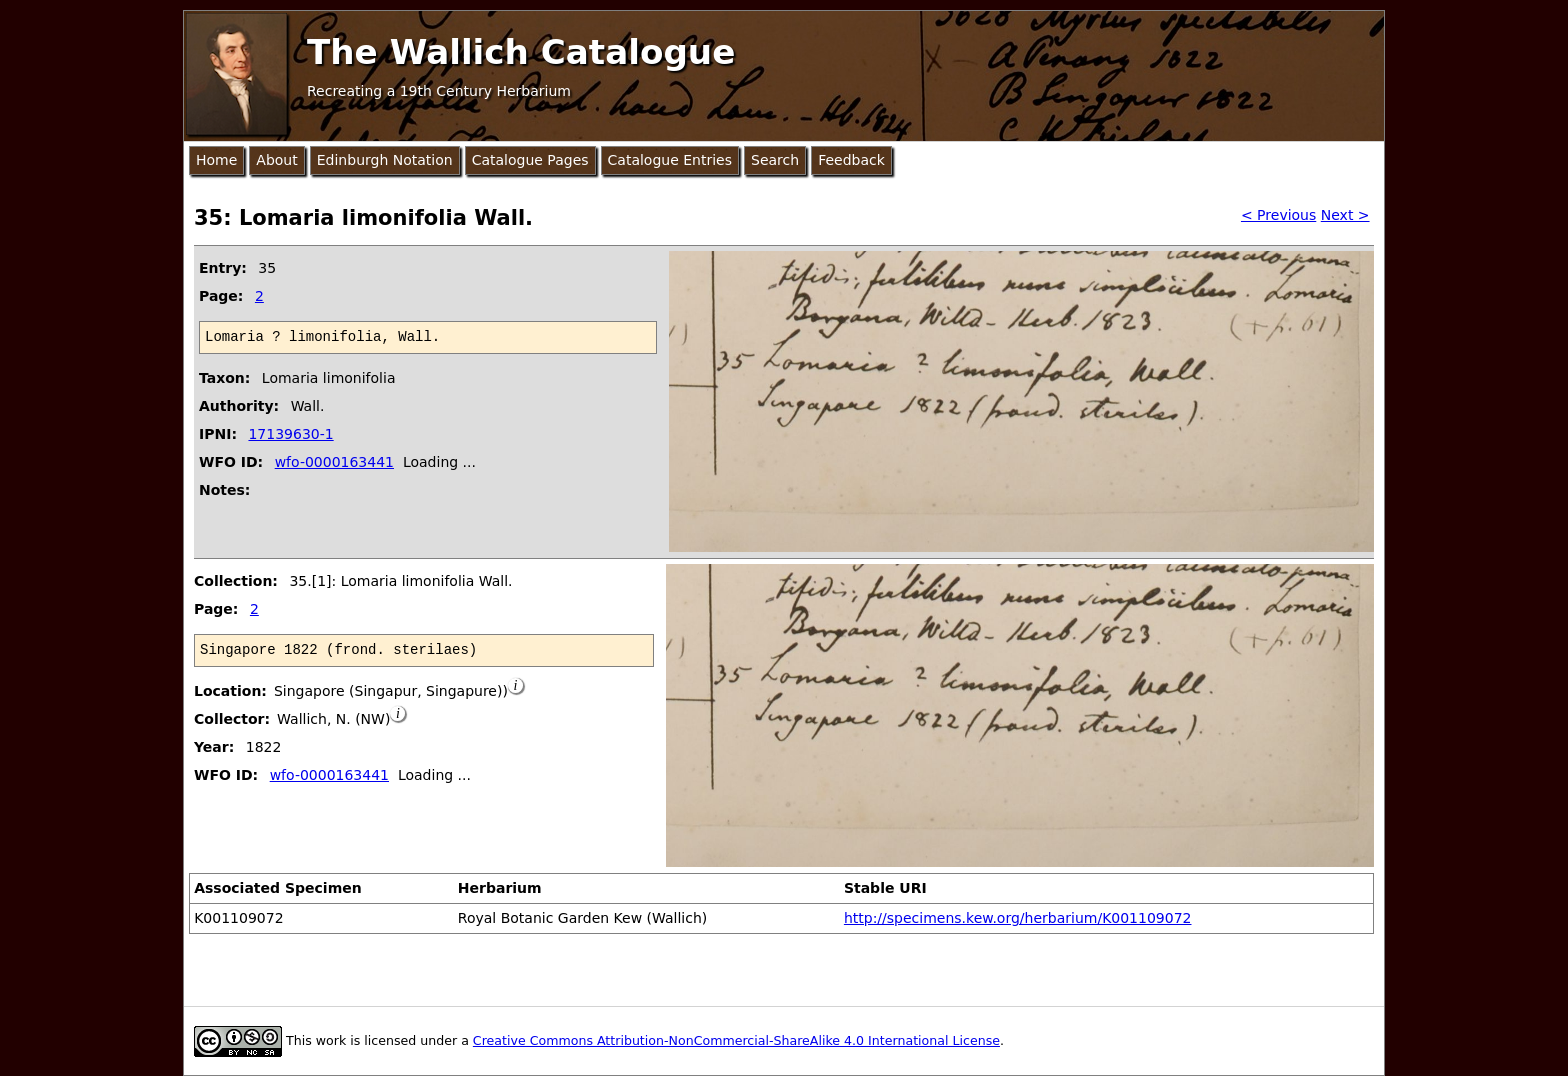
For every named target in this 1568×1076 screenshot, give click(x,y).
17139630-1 (290, 434)
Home (216, 160)
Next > (1345, 215)
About (276, 160)
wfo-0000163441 (334, 462)
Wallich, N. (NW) (333, 719)
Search (775, 160)
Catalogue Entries (670, 160)
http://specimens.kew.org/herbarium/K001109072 (1018, 918)
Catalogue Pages (530, 160)
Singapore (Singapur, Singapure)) (391, 691)
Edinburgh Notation (385, 160)
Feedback (851, 160)
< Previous (1278, 215)
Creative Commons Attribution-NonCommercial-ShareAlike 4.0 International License (736, 1040)
